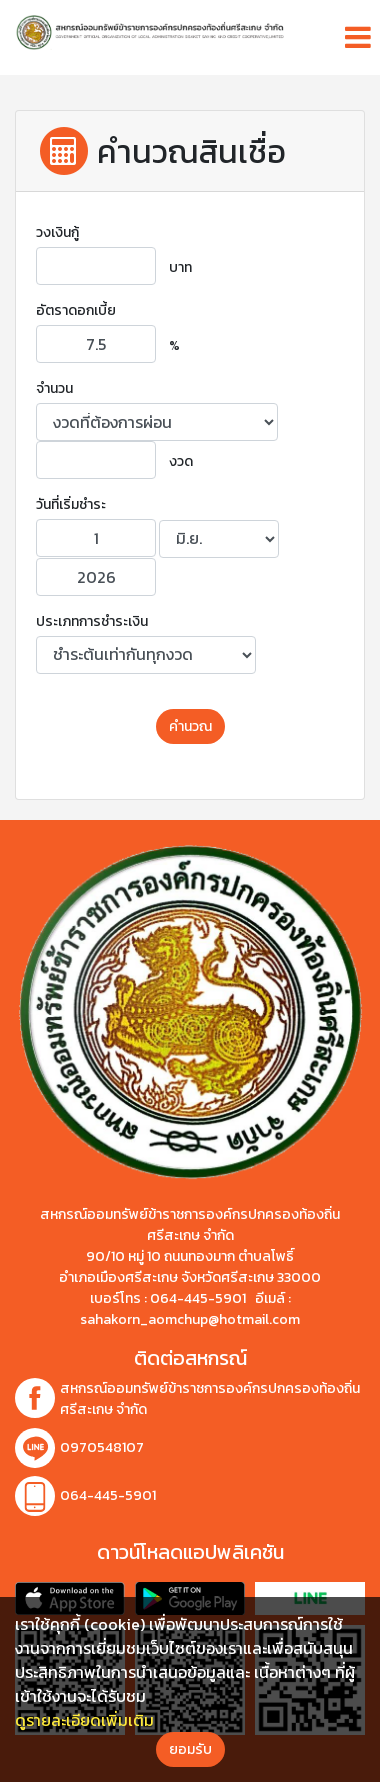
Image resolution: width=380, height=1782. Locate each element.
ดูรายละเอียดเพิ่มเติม (84, 1720)
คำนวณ (190, 726)
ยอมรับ (190, 1749)
